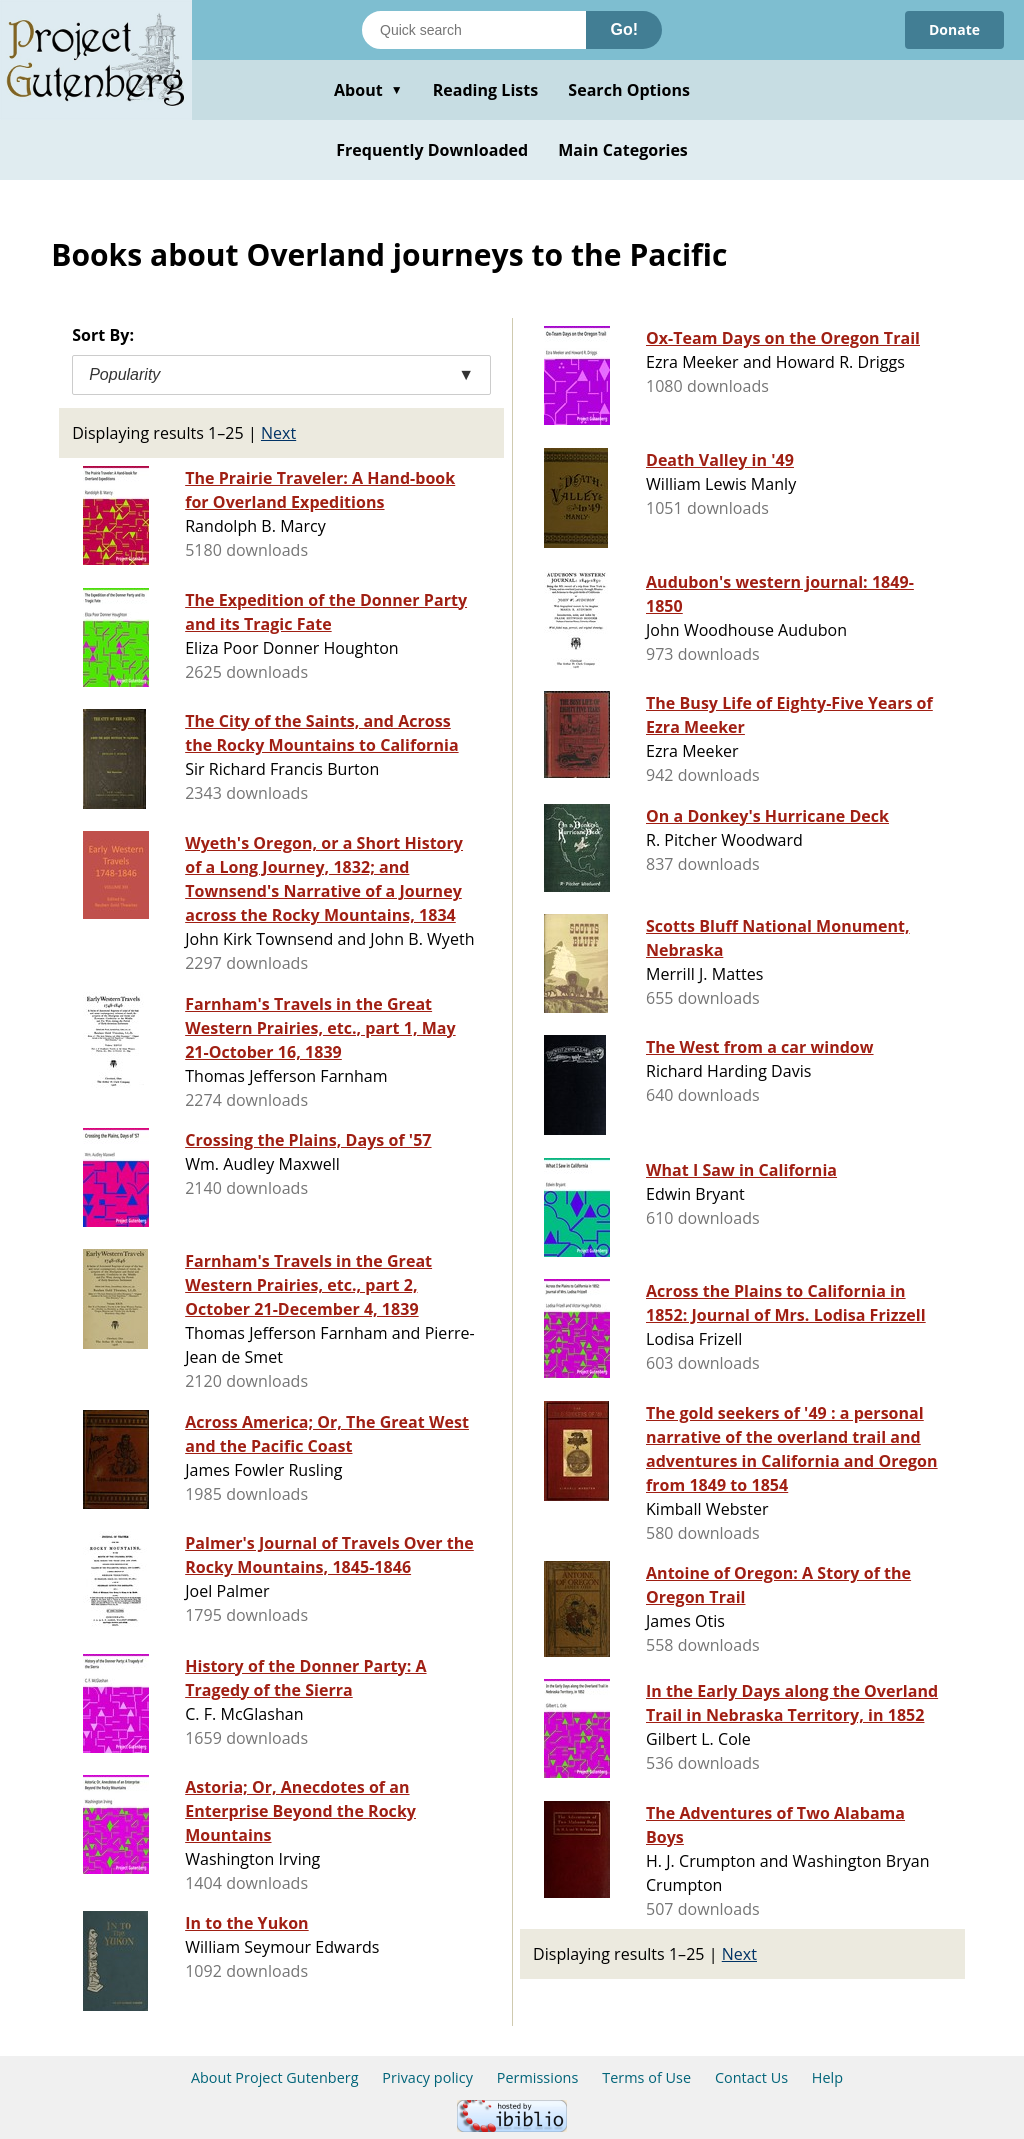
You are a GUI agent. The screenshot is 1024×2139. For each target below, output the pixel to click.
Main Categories (623, 150)
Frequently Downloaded (432, 150)
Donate (954, 29)
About (368, 90)
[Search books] (474, 30)
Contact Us (751, 2077)
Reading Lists (486, 90)
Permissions (538, 2077)
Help (827, 2077)
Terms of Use (646, 2077)
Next (278, 433)
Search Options (629, 90)
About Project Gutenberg (275, 2077)
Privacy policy (427, 2077)
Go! (624, 29)
